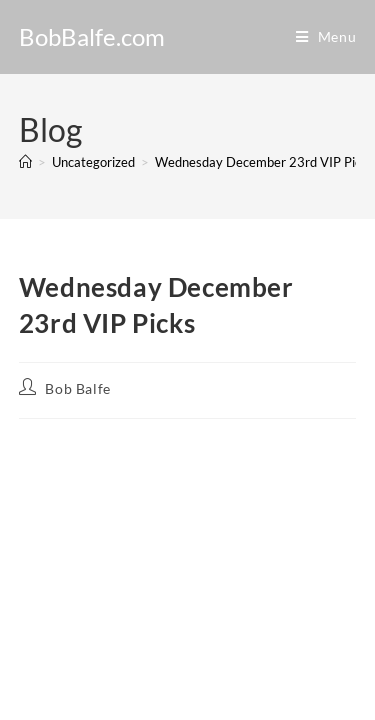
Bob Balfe (77, 388)
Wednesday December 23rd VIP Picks (264, 162)
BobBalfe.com (92, 36)
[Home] (25, 162)
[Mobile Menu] (326, 36)
